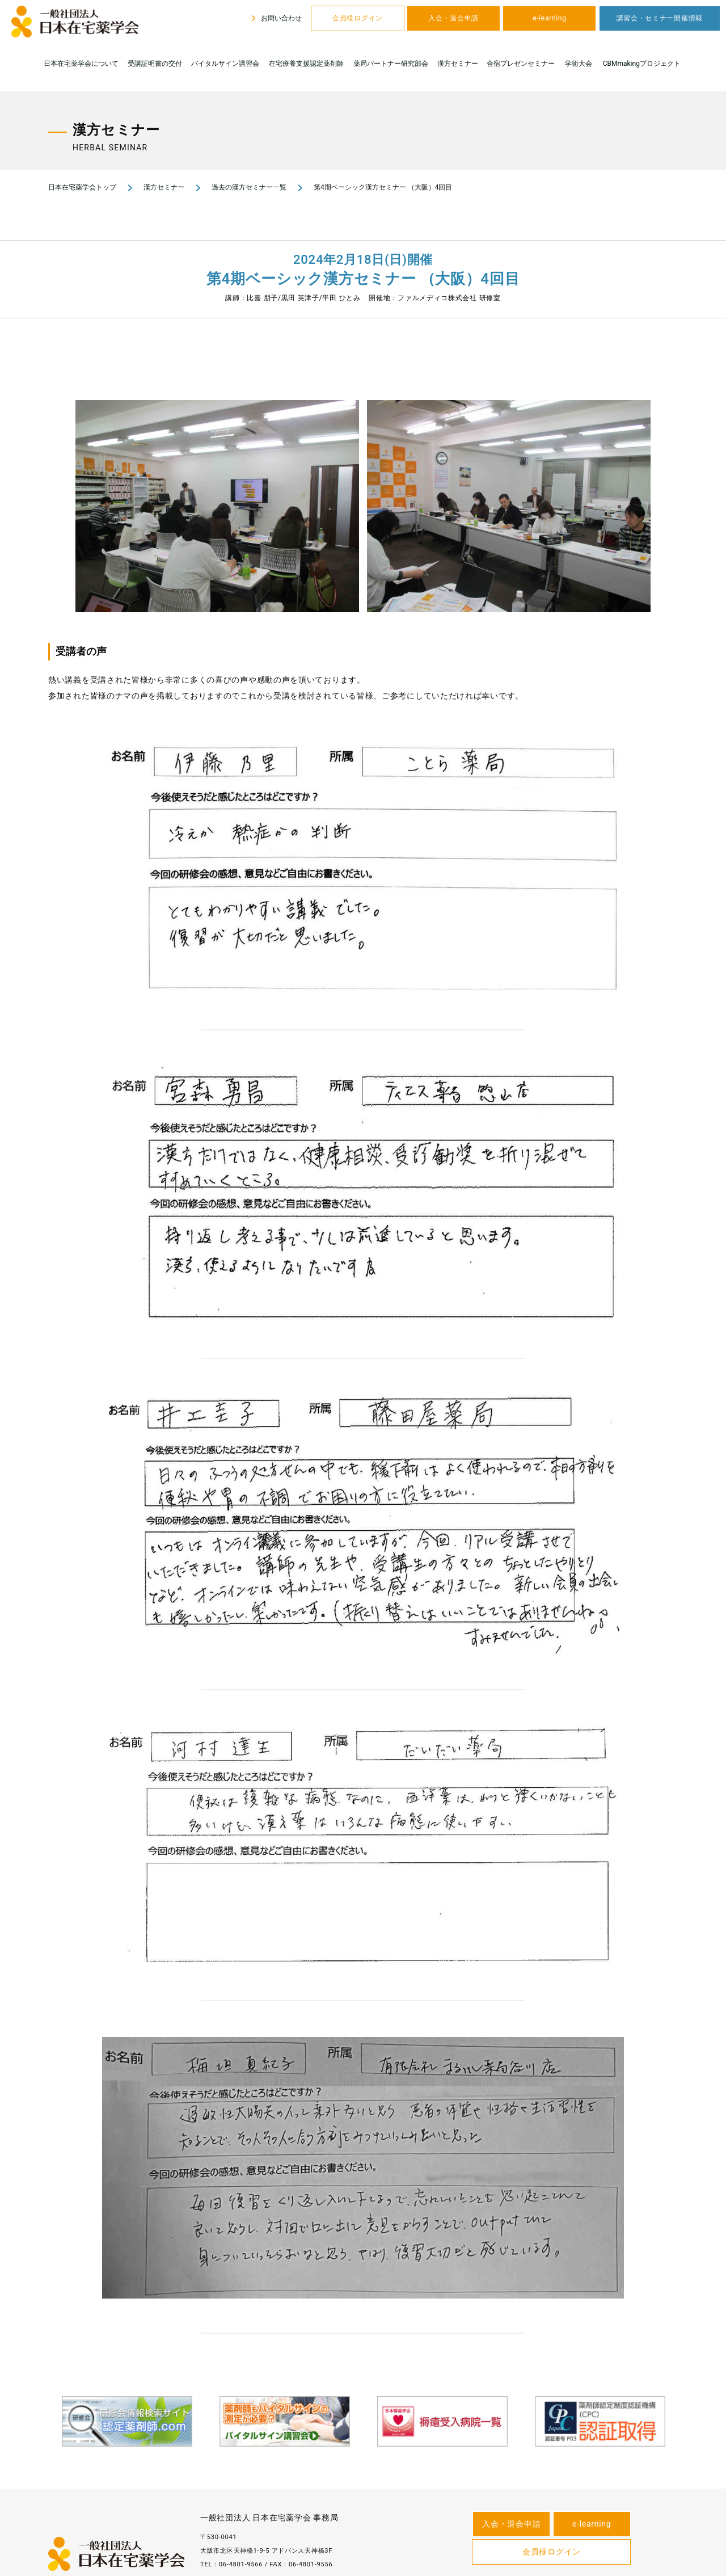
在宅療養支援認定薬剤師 (306, 64)
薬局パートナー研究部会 (390, 64)
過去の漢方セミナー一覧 (249, 187)
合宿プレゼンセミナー (521, 64)
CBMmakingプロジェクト (642, 64)
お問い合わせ (275, 18)
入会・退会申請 (453, 18)
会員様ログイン (357, 18)
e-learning (549, 18)
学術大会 (578, 64)
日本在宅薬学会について (81, 64)
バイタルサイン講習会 (225, 64)
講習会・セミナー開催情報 (660, 18)
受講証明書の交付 (155, 64)
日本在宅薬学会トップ (82, 187)
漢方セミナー (457, 64)
